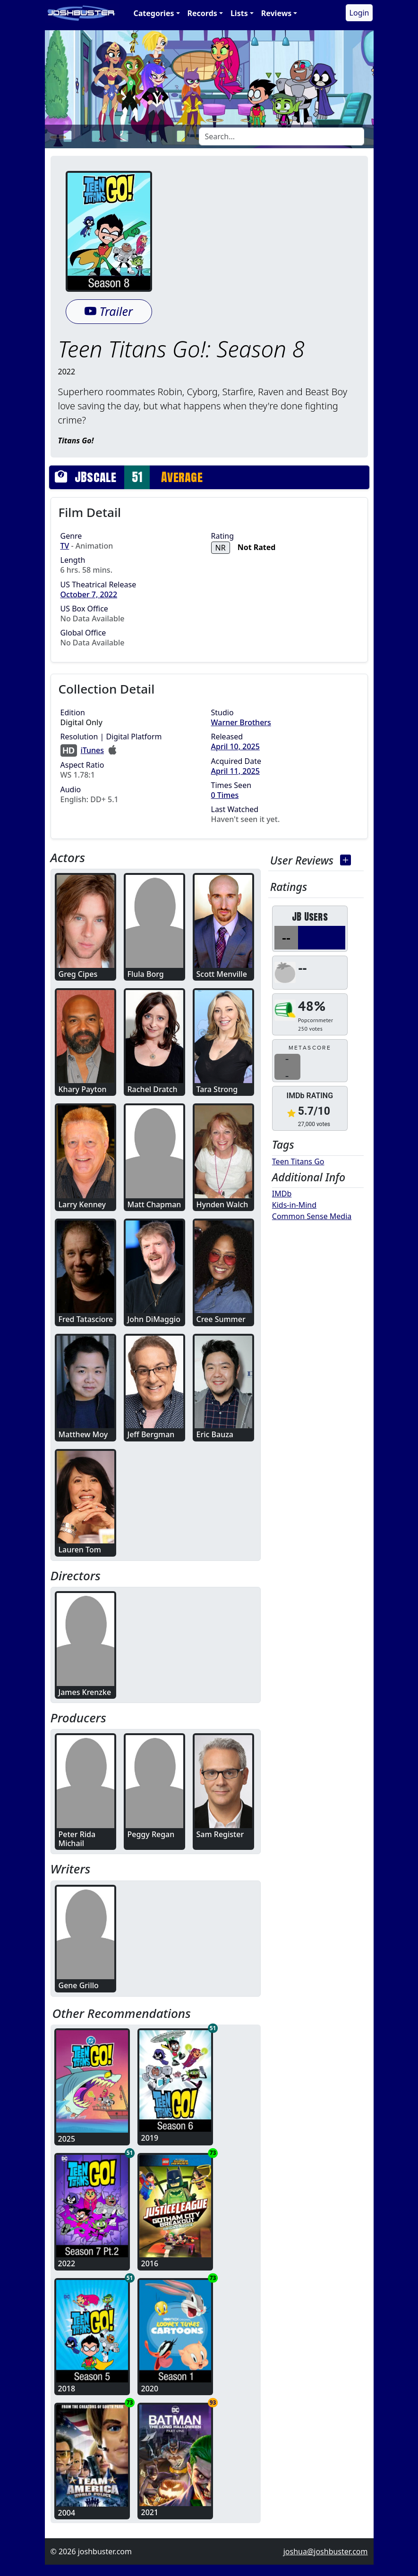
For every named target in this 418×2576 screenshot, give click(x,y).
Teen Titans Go (298, 1161)
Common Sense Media (311, 1216)
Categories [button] (154, 13)
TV (64, 546)
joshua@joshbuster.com (325, 2551)
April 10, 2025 (235, 746)
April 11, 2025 (235, 771)
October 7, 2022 (89, 594)
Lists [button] (239, 13)
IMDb (281, 1193)
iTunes (92, 750)
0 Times (225, 795)
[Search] (281, 136)
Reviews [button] (276, 13)
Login (359, 13)
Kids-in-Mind (294, 1205)
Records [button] (202, 13)
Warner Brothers (241, 722)
